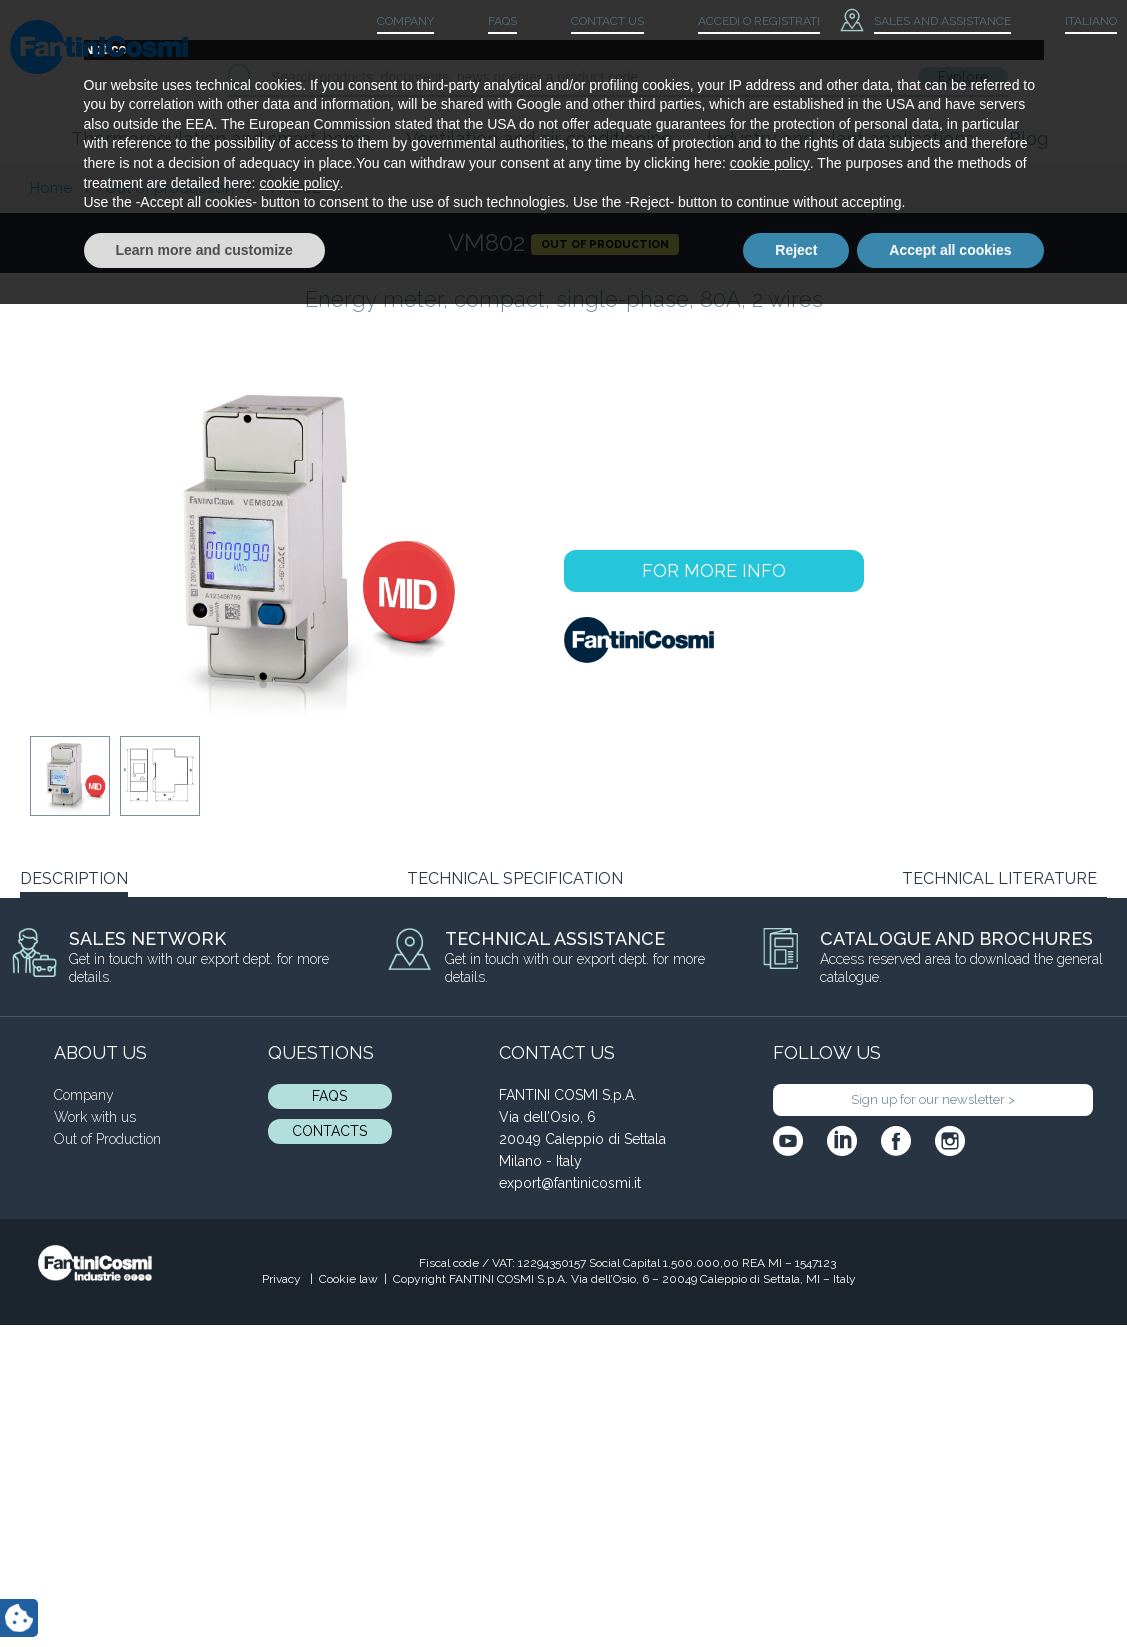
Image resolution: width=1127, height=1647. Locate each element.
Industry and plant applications (840, 138)
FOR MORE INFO (714, 570)
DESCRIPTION (74, 878)
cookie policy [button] (770, 1506)
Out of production (169, 188)
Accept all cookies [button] (950, 1592)
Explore (963, 77)
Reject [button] (796, 1592)
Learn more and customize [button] (204, 1592)
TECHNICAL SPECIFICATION (515, 878)
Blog (1028, 138)
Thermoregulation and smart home (221, 138)
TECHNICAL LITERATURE (999, 878)
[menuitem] (1074, 22)
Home (51, 188)
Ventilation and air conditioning (539, 138)
